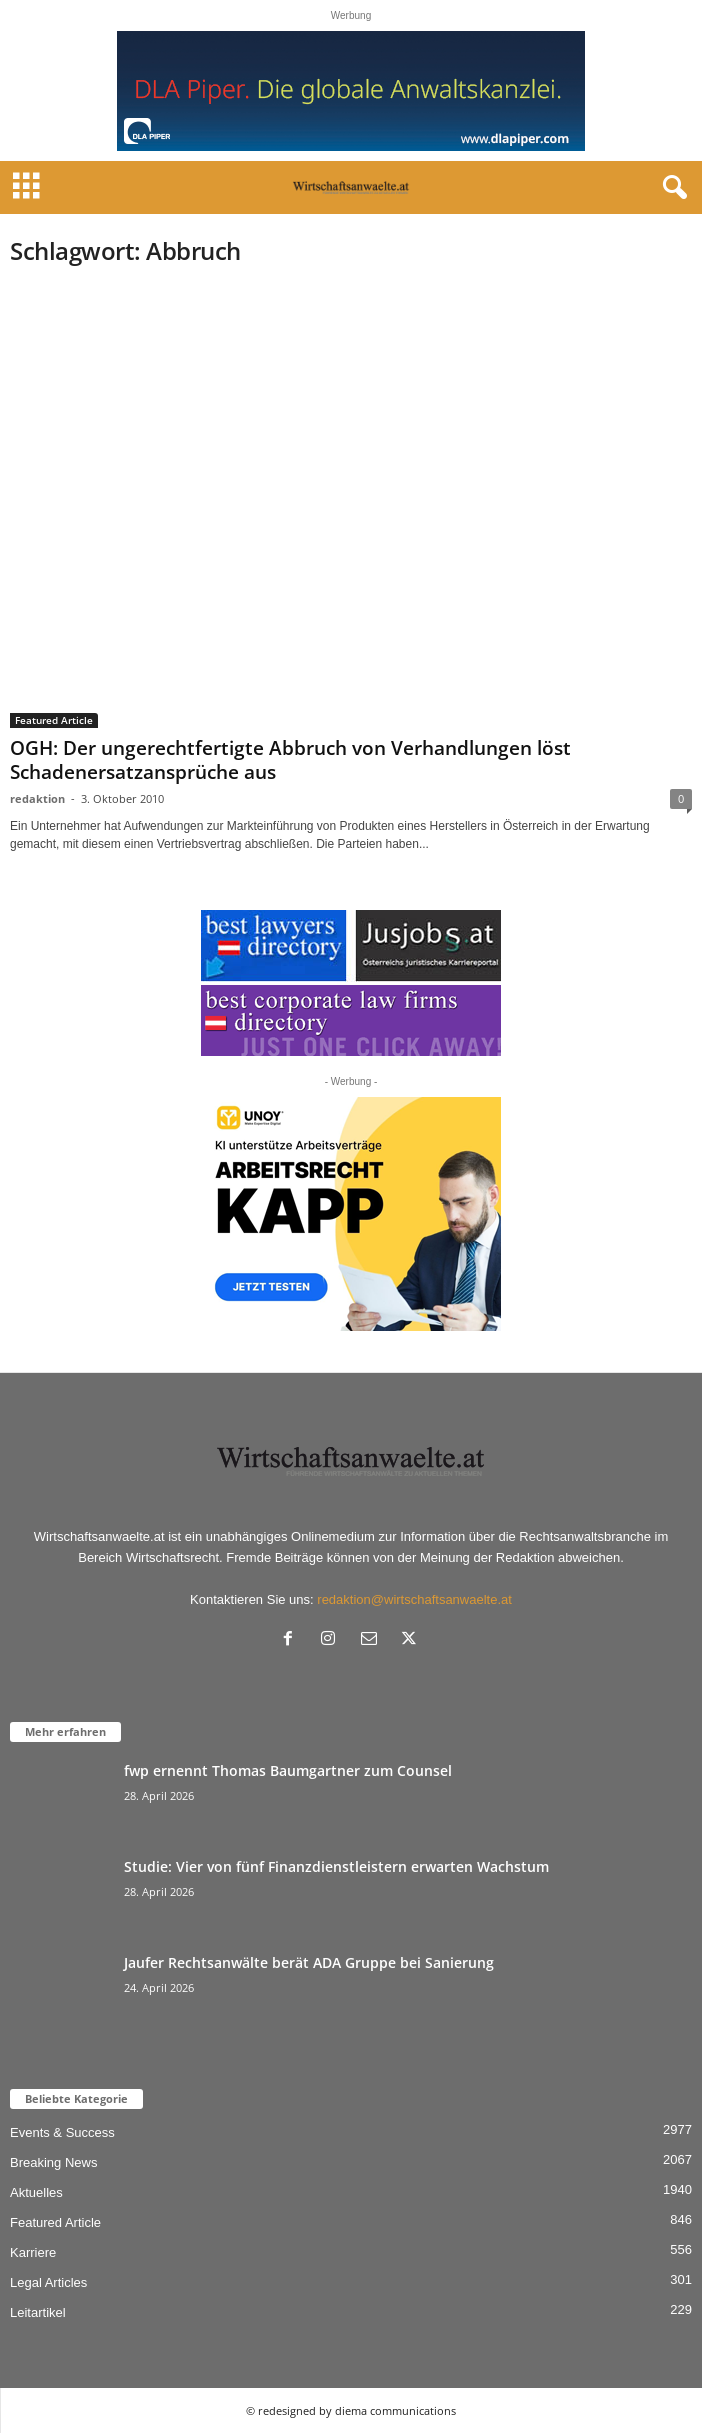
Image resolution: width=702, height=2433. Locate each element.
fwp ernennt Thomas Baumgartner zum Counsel (288, 1770)
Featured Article (54, 720)
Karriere (33, 2252)
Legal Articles (48, 2282)
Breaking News (53, 2162)
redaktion (37, 798)
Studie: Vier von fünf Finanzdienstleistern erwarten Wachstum (336, 1866)
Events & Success (62, 2132)
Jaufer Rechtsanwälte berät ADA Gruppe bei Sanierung (309, 1962)
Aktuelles (36, 2192)
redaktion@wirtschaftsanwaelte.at (414, 1599)
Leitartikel (38, 2312)
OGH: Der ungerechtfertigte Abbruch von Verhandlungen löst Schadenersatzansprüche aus (290, 760)
